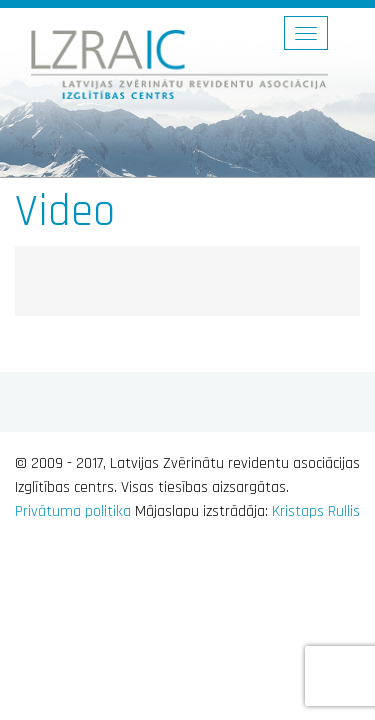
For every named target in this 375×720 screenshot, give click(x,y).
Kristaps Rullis (316, 511)
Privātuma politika (73, 511)
